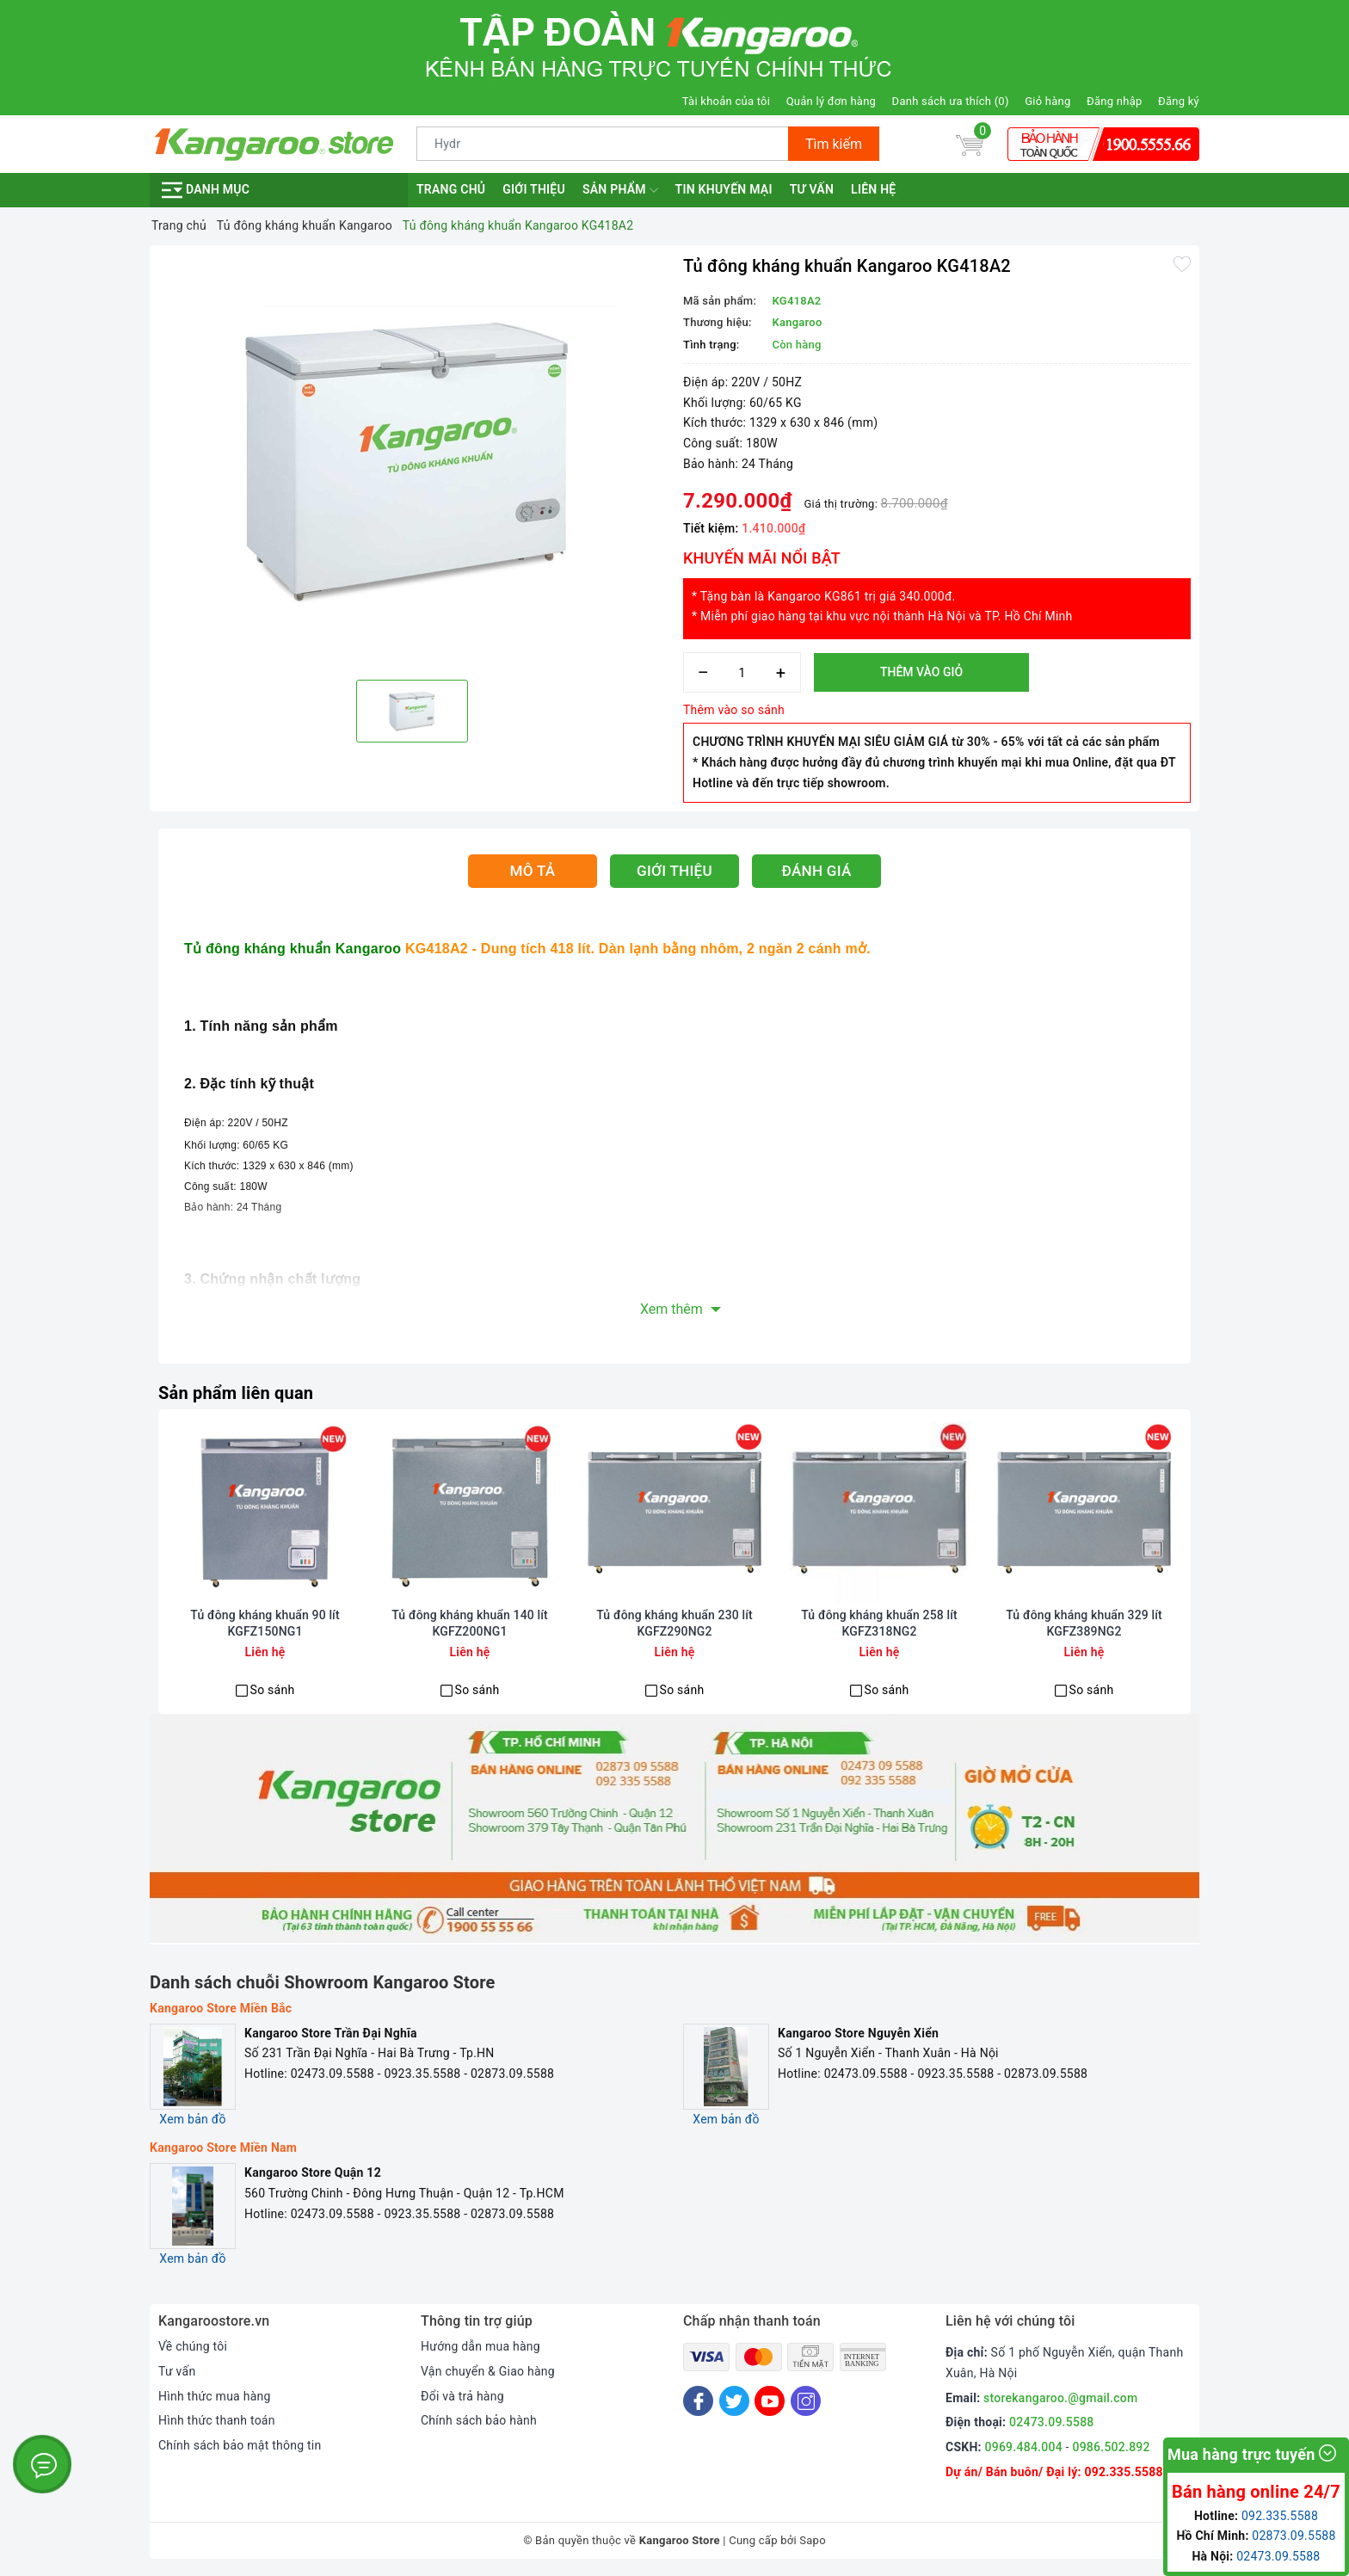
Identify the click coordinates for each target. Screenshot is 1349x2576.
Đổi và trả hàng (462, 2396)
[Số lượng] (742, 672)
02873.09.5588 (1293, 2535)
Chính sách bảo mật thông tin (240, 2445)
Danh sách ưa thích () (950, 101)
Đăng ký (1178, 101)
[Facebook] (698, 2401)
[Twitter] (734, 2401)
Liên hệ (873, 189)
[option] (412, 460)
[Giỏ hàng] (969, 143)
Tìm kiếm (833, 144)
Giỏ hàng (1047, 101)
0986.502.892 (1110, 2447)
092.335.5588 (1123, 2472)
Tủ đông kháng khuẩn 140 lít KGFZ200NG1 (469, 1622)
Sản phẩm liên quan (235, 1393)
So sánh (272, 1690)
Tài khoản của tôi (726, 101)
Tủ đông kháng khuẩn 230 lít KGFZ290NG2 (674, 1622)
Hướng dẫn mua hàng (480, 2346)
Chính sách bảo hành (479, 2420)
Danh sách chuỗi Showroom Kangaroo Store (323, 1982)
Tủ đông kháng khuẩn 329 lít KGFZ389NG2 (1084, 1622)
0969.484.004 (1024, 2447)
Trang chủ (450, 189)
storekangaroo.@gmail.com (1060, 2398)
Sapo (812, 2540)
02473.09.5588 (1051, 2422)
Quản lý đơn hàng (831, 101)
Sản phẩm (620, 190)
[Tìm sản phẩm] (602, 143)
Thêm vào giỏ (921, 672)
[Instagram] (806, 2401)
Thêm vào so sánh (734, 710)
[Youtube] (770, 2401)
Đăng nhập (1114, 101)
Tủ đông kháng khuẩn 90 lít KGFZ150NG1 (264, 1622)
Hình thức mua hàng (214, 2396)
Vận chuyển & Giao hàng (488, 2371)
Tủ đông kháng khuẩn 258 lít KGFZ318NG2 (879, 1622)
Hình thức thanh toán (216, 2420)
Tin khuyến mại (724, 189)
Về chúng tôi (192, 2346)
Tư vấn (812, 189)
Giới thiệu (533, 189)
